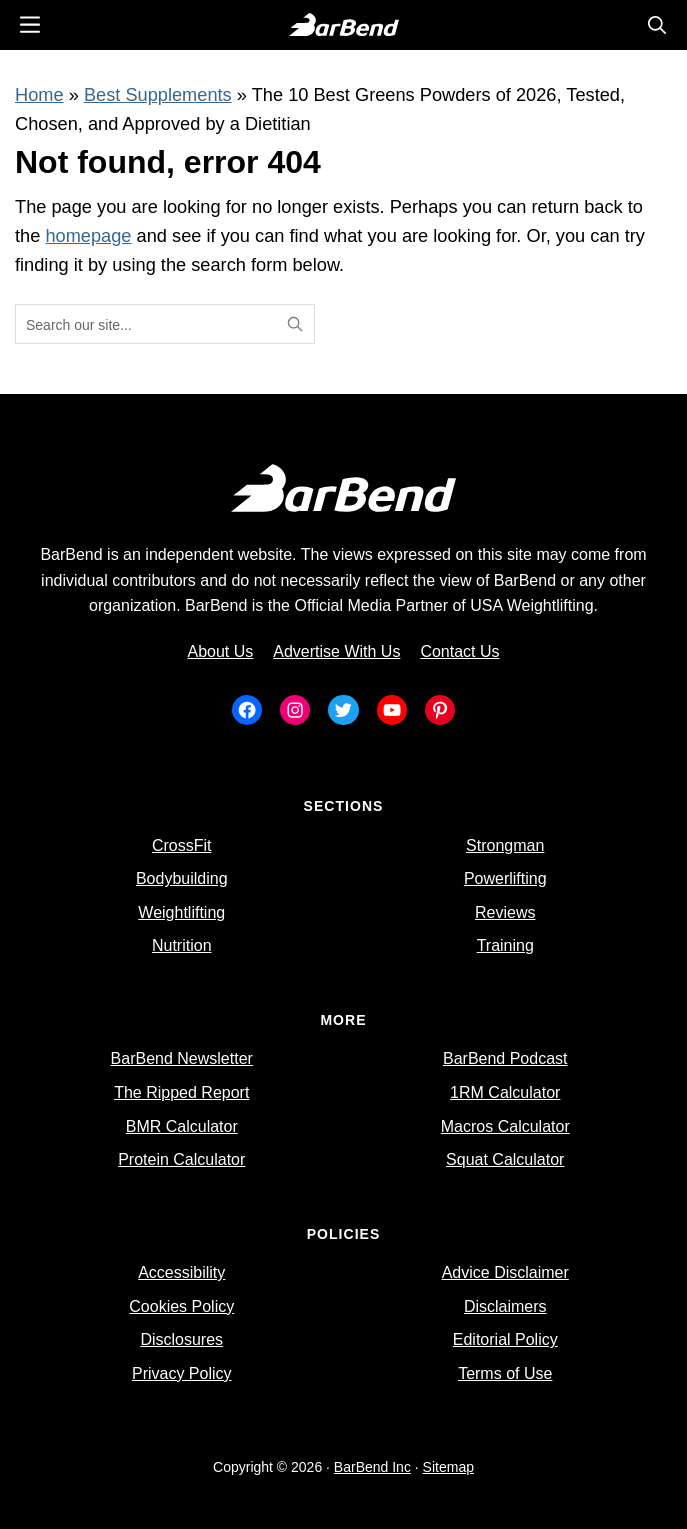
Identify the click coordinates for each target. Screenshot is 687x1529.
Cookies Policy (181, 1306)
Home (39, 94)
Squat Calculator (505, 1159)
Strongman (505, 845)
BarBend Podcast (505, 1058)
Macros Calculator (505, 1126)
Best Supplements (158, 94)
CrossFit (182, 845)
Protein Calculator (181, 1159)
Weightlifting (181, 912)
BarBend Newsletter (182, 1058)
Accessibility (181, 1272)
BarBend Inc (372, 1467)
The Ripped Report (181, 1092)
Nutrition (182, 945)
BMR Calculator (182, 1126)
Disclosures (181, 1339)
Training (505, 945)
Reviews (505, 912)
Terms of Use (505, 1373)
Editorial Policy (505, 1339)
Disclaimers (505, 1306)
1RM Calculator (505, 1092)
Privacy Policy (182, 1373)
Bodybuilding (182, 878)
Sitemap (448, 1467)
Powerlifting (505, 878)
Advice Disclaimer (505, 1272)
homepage (88, 235)
